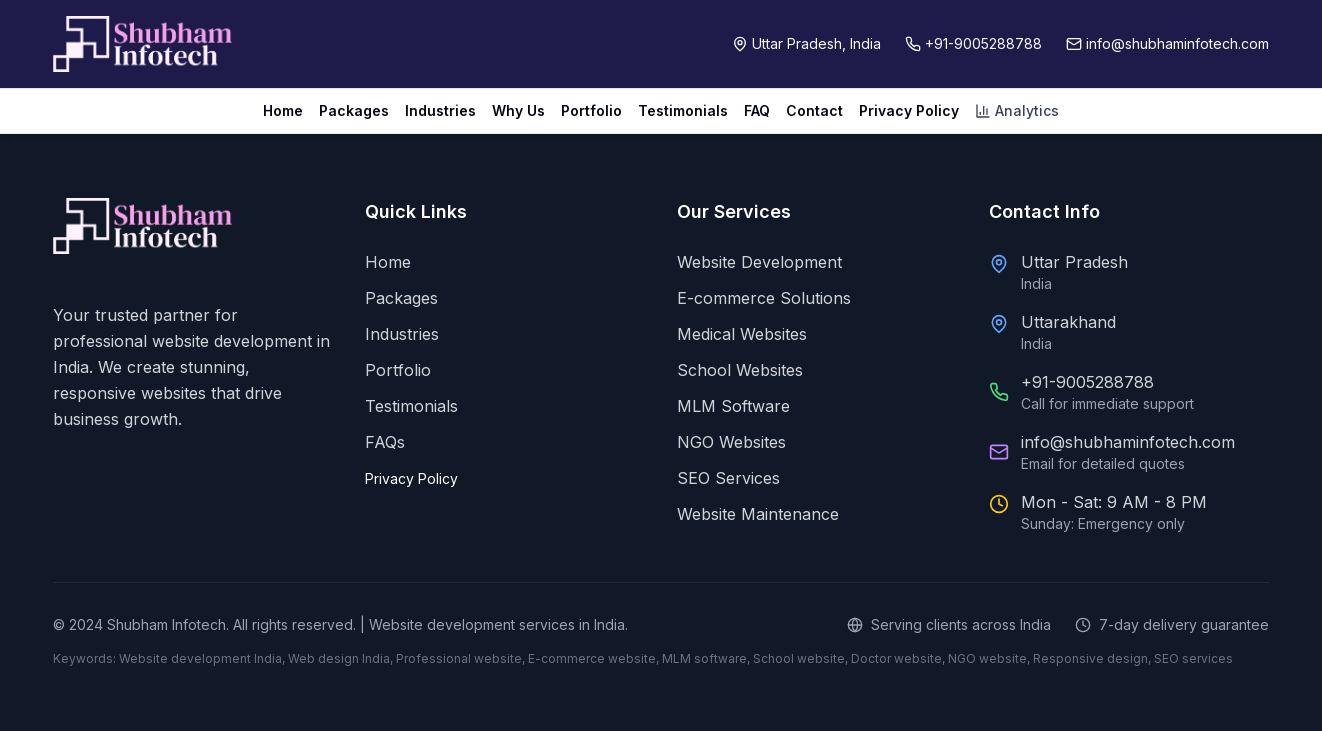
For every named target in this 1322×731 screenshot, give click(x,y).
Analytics (1017, 110)
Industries (440, 110)
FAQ (757, 110)
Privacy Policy (909, 110)
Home (283, 110)
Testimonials (683, 110)
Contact (814, 110)
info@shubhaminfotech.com (1128, 442)
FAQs (385, 442)
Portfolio (591, 110)
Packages (354, 110)
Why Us (518, 110)
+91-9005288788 (1087, 382)
